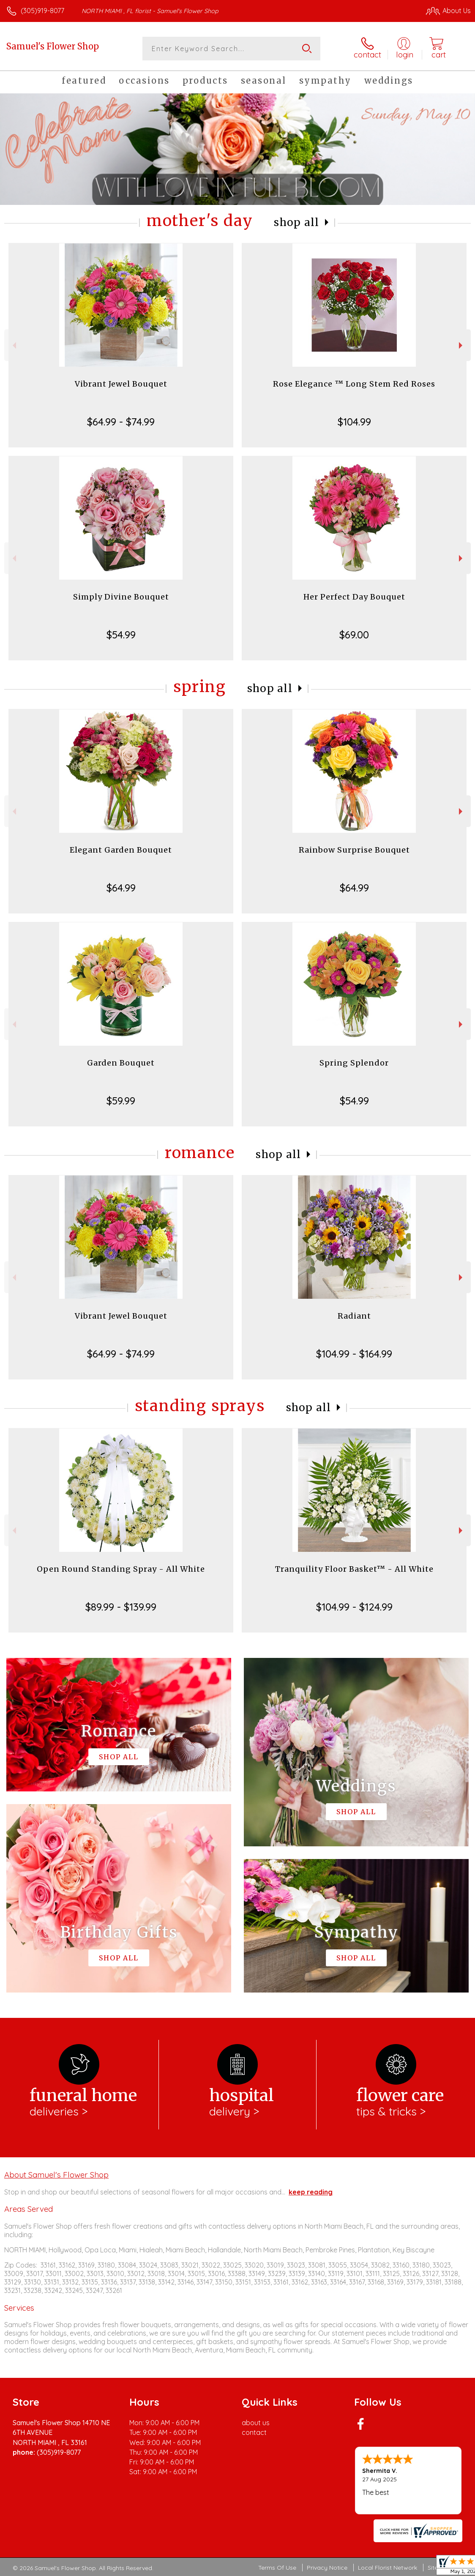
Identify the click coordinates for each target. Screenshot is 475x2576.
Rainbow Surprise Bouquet (354, 850)
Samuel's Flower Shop (52, 46)
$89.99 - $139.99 (120, 1606)
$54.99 (121, 634)
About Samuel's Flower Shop (56, 2175)
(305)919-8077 (42, 10)
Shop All (296, 222)
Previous (13, 345)
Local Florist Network (387, 2567)
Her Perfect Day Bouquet (354, 597)
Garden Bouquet (121, 1063)
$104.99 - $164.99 (354, 1353)
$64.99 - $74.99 (121, 421)
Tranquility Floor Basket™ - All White (354, 1569)
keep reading (311, 2192)
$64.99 (121, 887)
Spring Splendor (354, 1063)
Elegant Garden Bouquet (121, 850)
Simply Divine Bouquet (121, 597)
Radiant (354, 1316)
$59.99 (120, 1100)
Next (462, 345)
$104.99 (354, 421)
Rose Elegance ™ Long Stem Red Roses (354, 384)
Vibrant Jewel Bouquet (121, 384)
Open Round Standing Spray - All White (121, 1569)
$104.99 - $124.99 (354, 1606)
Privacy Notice (327, 2567)
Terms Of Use (277, 2567)
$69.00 (354, 634)
